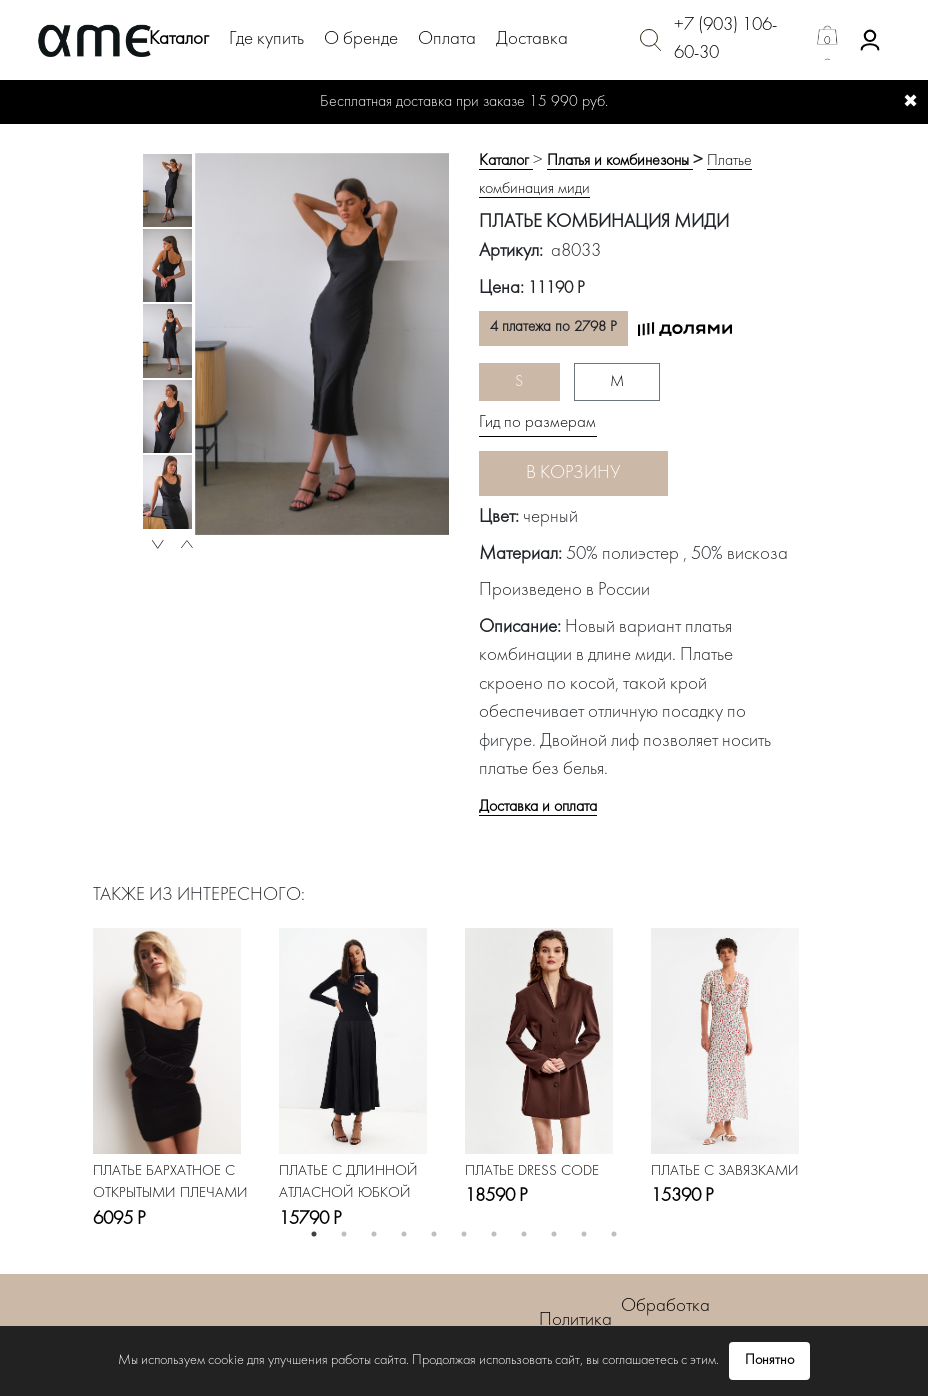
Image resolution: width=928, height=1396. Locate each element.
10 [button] (584, 1234)
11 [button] (614, 1234)
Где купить (266, 39)
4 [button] (404, 1234)
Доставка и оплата (538, 807)
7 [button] (494, 1234)
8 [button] (524, 1234)
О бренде (361, 39)
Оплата (447, 39)
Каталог (179, 39)
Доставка (532, 39)
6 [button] (464, 1234)
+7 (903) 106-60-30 (725, 40)
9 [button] (554, 1234)
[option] (167, 190)
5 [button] (434, 1234)
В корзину (573, 473)
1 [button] (314, 1234)
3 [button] (374, 1234)
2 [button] (344, 1234)
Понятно (769, 1360)
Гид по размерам (537, 423)
